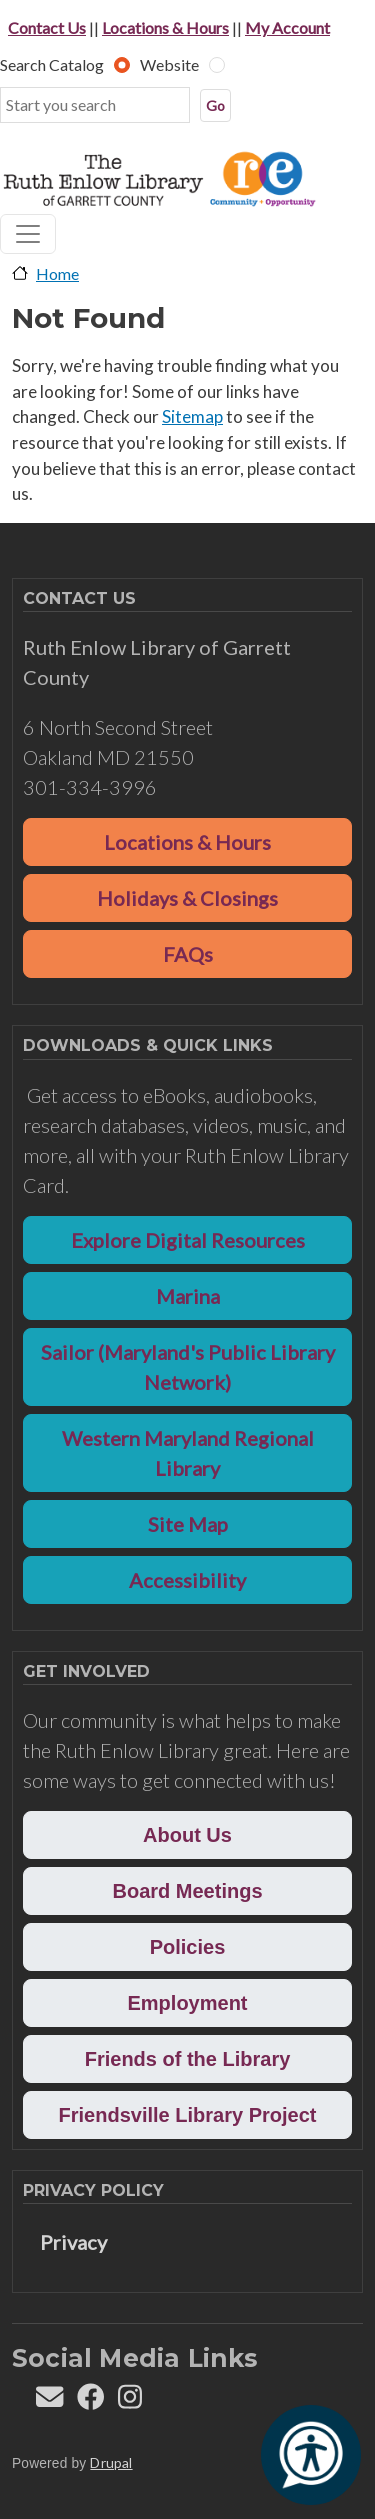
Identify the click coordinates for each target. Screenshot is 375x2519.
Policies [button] (188, 1947)
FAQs (188, 954)
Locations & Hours (165, 27)
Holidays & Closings (187, 898)
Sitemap (192, 416)
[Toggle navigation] (28, 234)
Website (169, 64)
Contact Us (47, 27)
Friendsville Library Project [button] (188, 2115)
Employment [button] (187, 2003)
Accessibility (187, 1580)
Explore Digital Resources (188, 1240)
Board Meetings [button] (187, 1891)
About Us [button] (187, 1835)
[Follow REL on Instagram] (130, 2401)
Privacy (73, 2242)
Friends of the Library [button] (188, 2059)
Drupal (111, 2462)
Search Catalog (52, 64)
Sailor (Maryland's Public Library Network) (188, 1367)
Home (57, 273)
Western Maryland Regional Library (188, 1453)
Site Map (188, 1524)
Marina (188, 1296)
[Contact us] (49, 2401)
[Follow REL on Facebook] (90, 2401)
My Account (287, 27)
